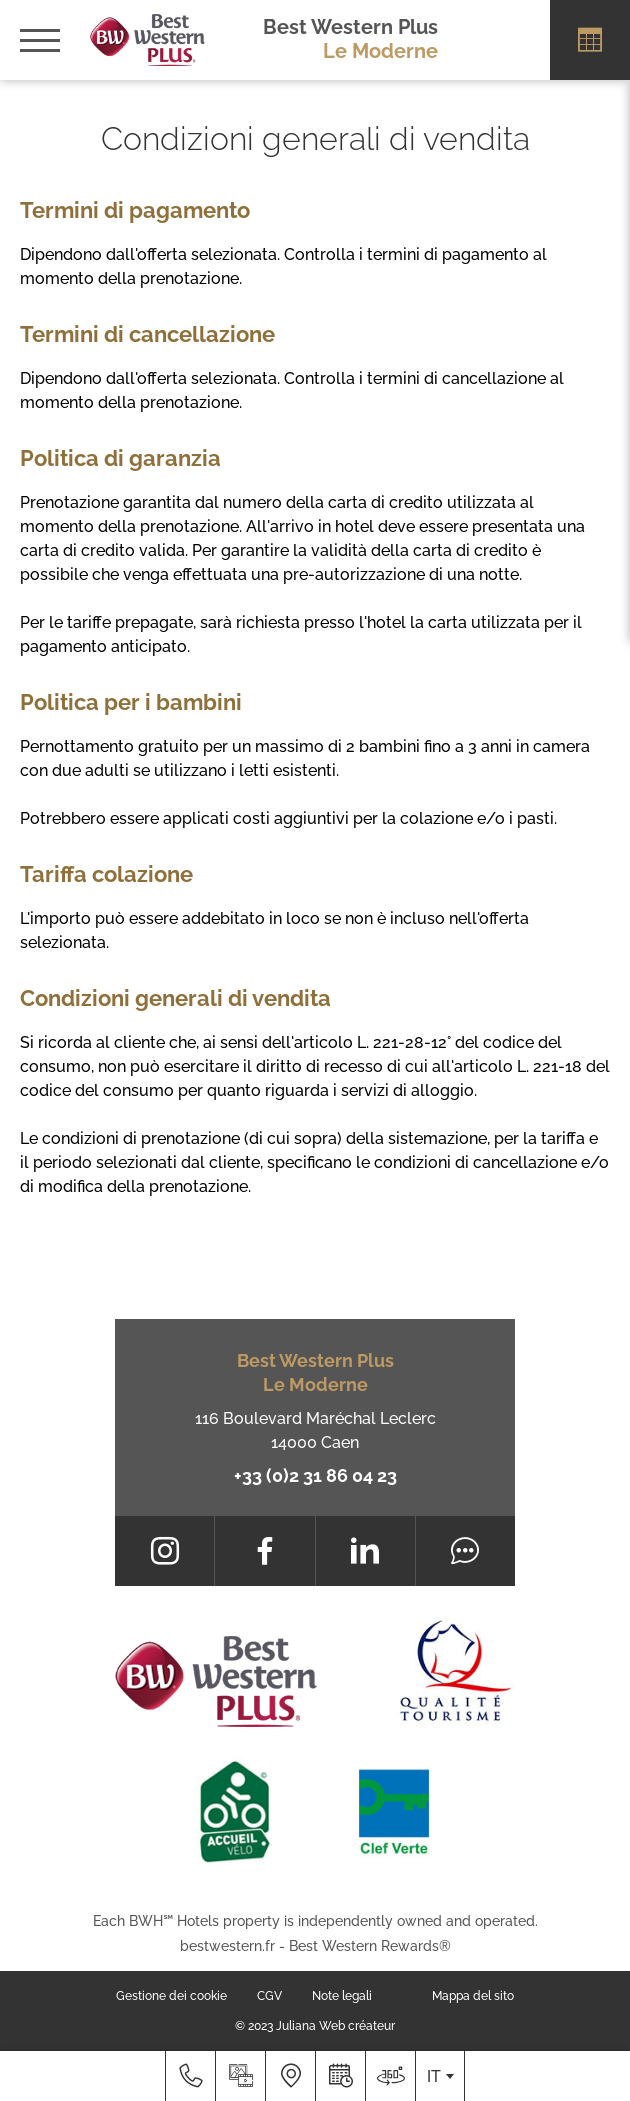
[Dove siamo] (290, 2076)
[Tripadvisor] (465, 1551)
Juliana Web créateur (335, 2026)
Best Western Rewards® (370, 1946)
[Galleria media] (240, 2076)
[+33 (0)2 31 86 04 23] (190, 2076)
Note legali (342, 1996)
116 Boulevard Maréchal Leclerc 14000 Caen (315, 1430)
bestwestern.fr (227, 1946)
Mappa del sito (473, 1996)
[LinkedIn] (365, 1551)
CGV (269, 1996)
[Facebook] (264, 1551)
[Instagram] (164, 1551)
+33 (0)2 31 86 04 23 (315, 1475)
